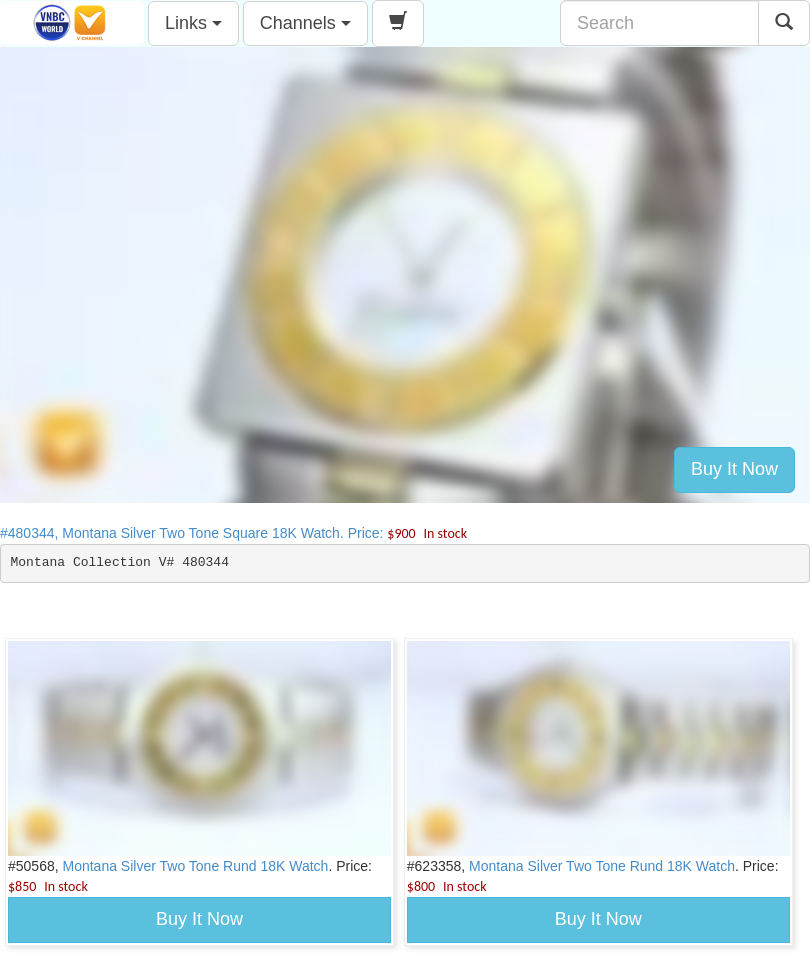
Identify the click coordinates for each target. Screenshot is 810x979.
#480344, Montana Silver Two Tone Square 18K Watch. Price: (233, 533)
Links (193, 23)
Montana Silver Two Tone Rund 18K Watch (196, 866)
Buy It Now (734, 469)
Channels (305, 23)
